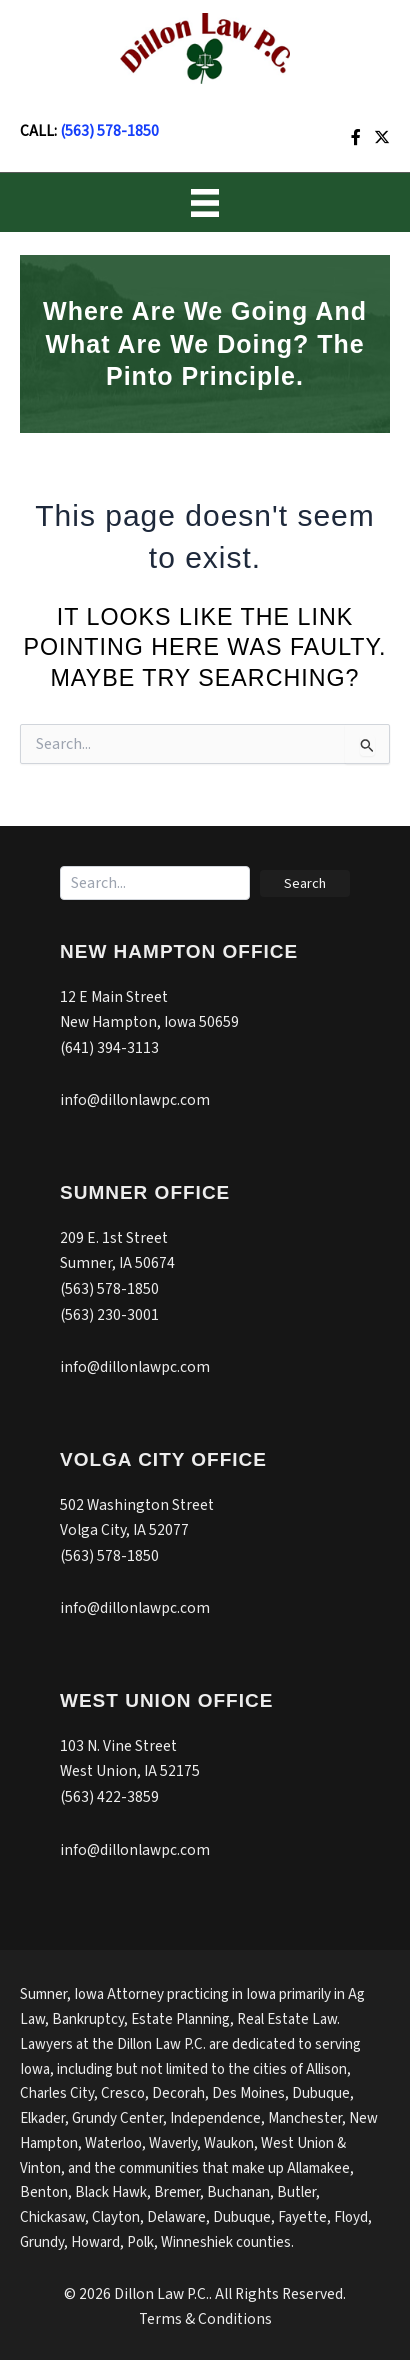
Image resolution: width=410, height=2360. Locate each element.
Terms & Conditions (205, 2319)
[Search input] (155, 883)
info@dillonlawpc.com (135, 1100)
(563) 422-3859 (109, 1797)
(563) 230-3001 (109, 1315)
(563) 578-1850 (109, 131)
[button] (305, 883)
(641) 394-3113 (109, 1048)
